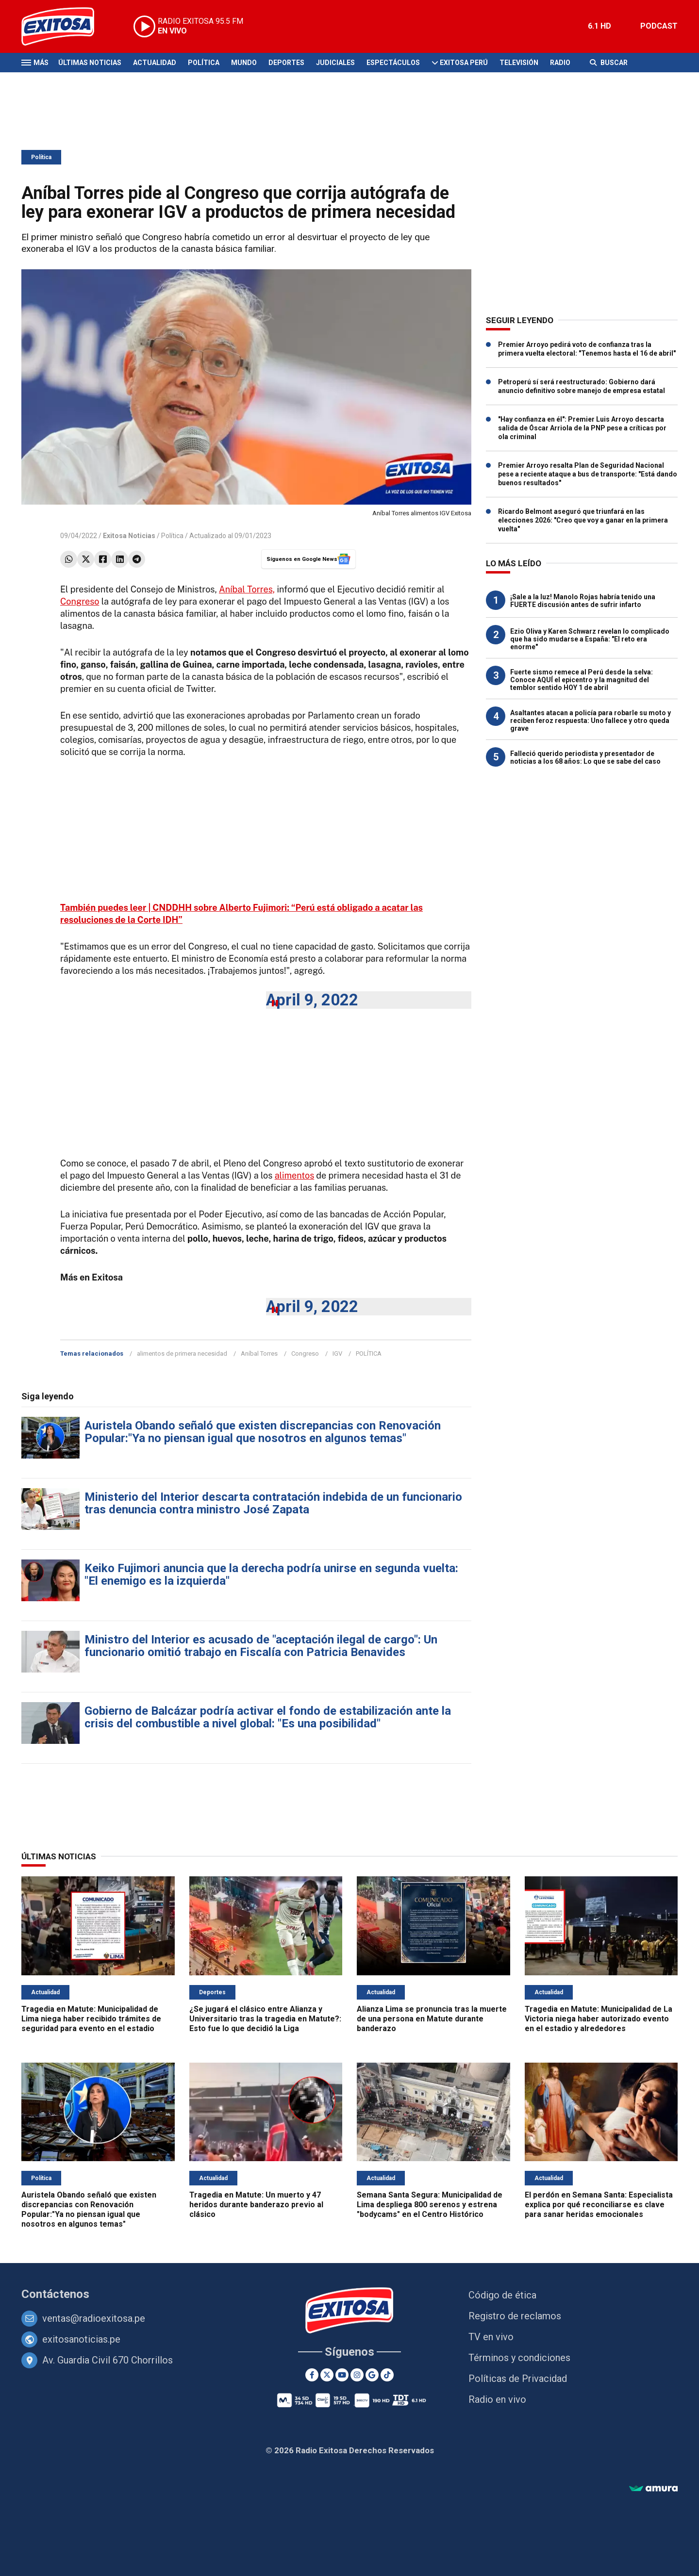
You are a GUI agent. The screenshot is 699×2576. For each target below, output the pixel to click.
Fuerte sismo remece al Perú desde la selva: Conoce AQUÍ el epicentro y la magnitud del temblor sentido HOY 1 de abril (581, 679)
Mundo (244, 62)
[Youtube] (342, 2374)
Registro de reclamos (514, 2316)
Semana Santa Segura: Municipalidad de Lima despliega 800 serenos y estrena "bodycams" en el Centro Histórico (429, 2204)
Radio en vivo (497, 2399)
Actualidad (154, 62)
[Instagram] (357, 2374)
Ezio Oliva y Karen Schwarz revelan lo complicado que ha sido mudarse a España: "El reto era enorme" (589, 639)
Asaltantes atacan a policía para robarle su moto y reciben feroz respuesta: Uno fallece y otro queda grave (590, 720)
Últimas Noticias (89, 62)
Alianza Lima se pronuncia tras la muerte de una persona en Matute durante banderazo (432, 2018)
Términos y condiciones (519, 2357)
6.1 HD (599, 26)
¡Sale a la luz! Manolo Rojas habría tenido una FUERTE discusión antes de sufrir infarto (582, 600)
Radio (560, 62)
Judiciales (335, 62)
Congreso (79, 601)
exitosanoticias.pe (81, 2339)
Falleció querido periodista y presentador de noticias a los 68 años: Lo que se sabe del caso (585, 757)
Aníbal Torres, (247, 589)
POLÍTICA (369, 1353)
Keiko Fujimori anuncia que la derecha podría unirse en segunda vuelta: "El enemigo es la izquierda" (271, 1574)
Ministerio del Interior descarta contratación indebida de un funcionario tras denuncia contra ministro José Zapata (273, 1503)
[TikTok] (387, 2374)
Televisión (518, 62)
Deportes (286, 62)
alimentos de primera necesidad (182, 1353)
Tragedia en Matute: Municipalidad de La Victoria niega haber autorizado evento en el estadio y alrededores (598, 2018)
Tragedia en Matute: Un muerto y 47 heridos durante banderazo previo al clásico (256, 2204)
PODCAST (659, 26)
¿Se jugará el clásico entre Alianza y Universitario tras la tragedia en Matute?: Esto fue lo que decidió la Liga (265, 2018)
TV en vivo (491, 2337)
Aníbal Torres (259, 1353)
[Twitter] (326, 2374)
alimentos (295, 1175)
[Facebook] (311, 2374)
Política (203, 62)
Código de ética (502, 2295)
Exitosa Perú (464, 62)
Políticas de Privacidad (517, 2378)
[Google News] (372, 2374)
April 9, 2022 (312, 999)
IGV (337, 1353)
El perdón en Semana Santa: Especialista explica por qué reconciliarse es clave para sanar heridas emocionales (599, 2204)
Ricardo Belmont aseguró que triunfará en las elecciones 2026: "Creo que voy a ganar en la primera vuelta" (583, 520)
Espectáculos (393, 62)
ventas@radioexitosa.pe (93, 2318)
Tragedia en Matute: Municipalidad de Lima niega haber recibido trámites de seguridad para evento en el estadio (91, 2018)
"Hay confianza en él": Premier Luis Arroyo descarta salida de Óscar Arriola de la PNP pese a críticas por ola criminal (582, 428)
